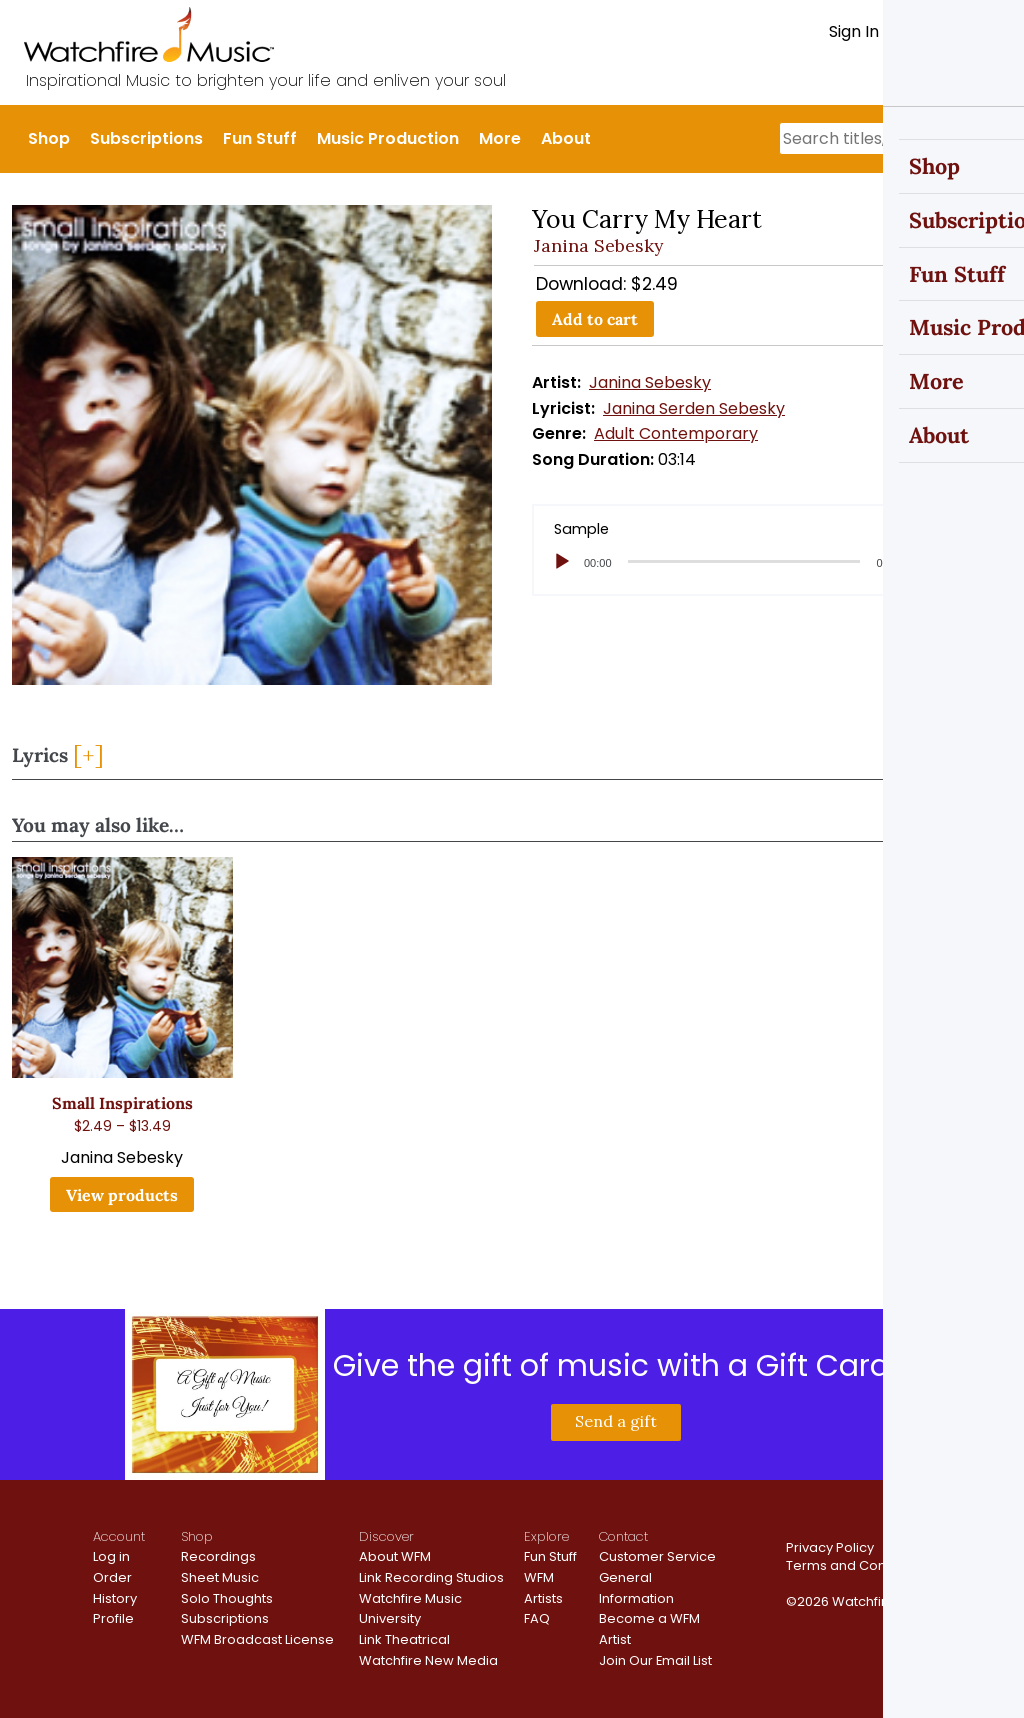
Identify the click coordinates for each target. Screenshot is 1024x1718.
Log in (111, 1556)
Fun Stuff (260, 138)
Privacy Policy (830, 1547)
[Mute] (926, 562)
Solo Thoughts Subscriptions (227, 1609)
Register (928, 31)
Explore (546, 1536)
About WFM (395, 1556)
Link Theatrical (404, 1639)
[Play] (562, 562)
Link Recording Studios (431, 1577)
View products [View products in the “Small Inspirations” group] (122, 1195)
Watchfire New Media (428, 1660)
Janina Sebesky (598, 245)
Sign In (854, 31)
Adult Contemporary (676, 433)
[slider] (744, 561)
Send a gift (616, 1421)
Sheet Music (220, 1577)
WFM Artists (543, 1588)
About (566, 138)
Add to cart (595, 319)
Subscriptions (146, 138)
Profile (113, 1618)
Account (119, 1536)
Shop (49, 138)
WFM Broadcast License (257, 1639)
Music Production (388, 138)
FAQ (537, 1618)
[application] (772, 562)
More (500, 138)
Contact (623, 1536)
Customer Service (657, 1556)
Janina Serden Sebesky (694, 408)
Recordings (218, 1556)
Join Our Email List (655, 1660)
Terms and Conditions (857, 1565)
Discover (386, 1536)
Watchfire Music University (410, 1609)
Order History (115, 1588)
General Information (636, 1588)
